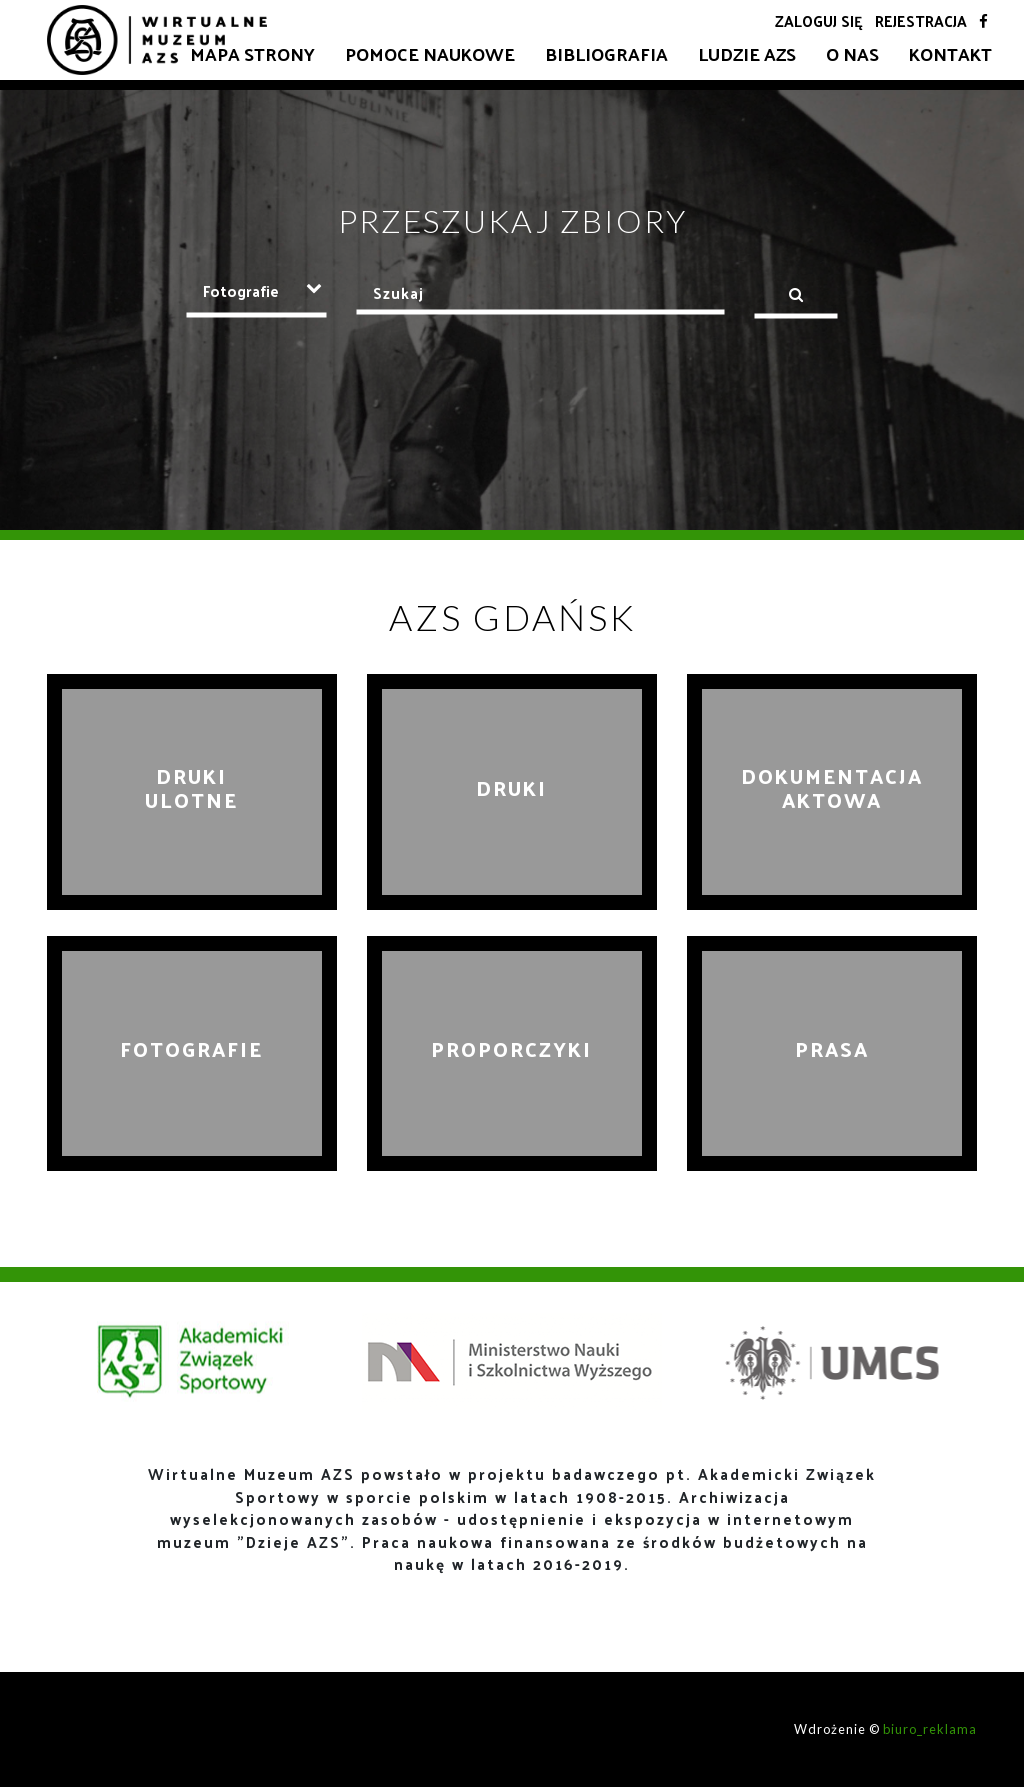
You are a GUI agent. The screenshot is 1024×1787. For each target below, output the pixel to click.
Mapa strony (252, 53)
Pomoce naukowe (430, 53)
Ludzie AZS (747, 53)
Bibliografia (606, 53)
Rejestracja (921, 20)
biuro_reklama (930, 1729)
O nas (852, 53)
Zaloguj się (819, 20)
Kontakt (950, 53)
